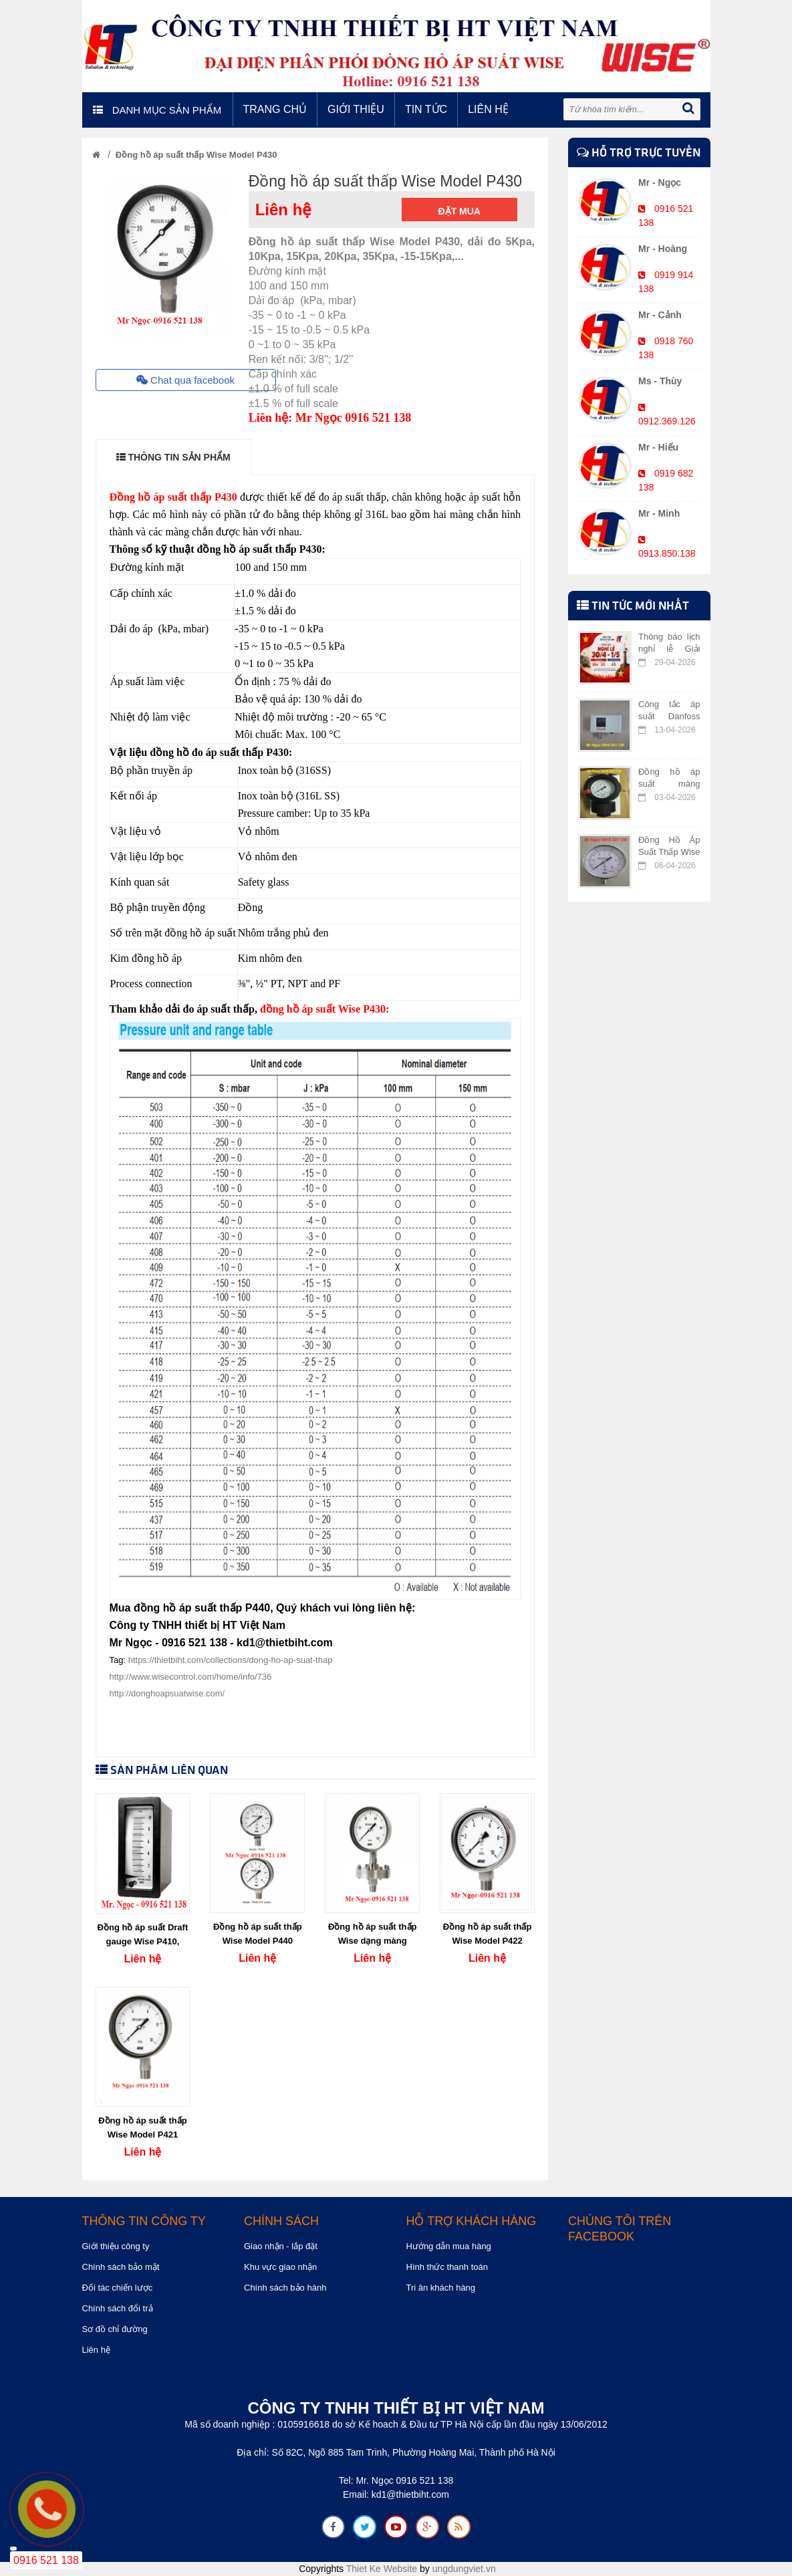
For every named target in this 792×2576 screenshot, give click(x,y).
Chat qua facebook (185, 380)
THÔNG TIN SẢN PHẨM (173, 457)
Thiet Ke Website (381, 2568)
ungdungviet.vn (464, 2568)
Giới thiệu (355, 109)
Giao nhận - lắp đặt (280, 2246)
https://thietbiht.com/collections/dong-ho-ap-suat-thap (230, 1660)
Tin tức (426, 109)
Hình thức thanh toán (447, 2267)
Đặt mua (459, 211)
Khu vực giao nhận (280, 2267)
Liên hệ (488, 109)
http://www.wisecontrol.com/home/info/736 (191, 1677)
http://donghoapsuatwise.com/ (167, 1693)
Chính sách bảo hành (285, 2288)
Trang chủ (275, 109)
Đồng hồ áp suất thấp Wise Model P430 (196, 155)
